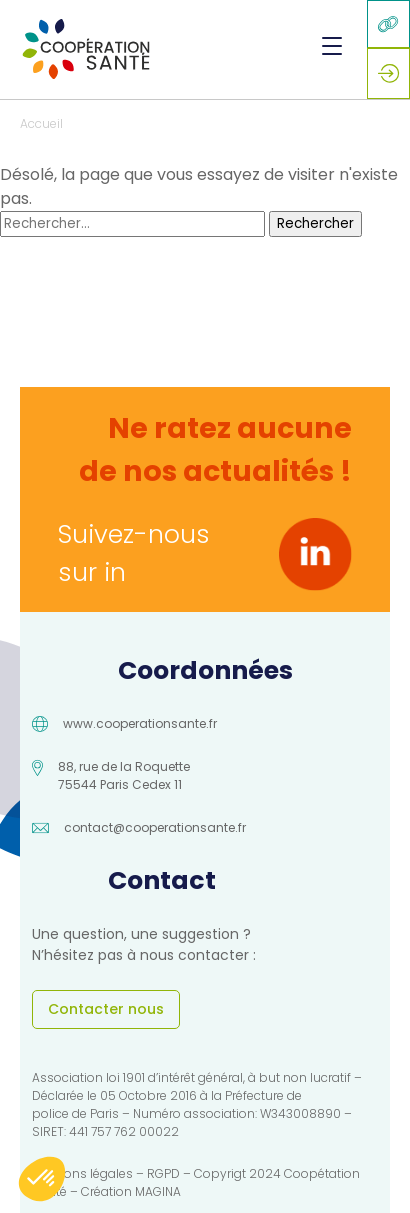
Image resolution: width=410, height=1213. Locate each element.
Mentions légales (82, 1173)
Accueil (41, 123)
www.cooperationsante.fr (140, 723)
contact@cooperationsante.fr (155, 827)
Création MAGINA (131, 1191)
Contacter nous (106, 1009)
